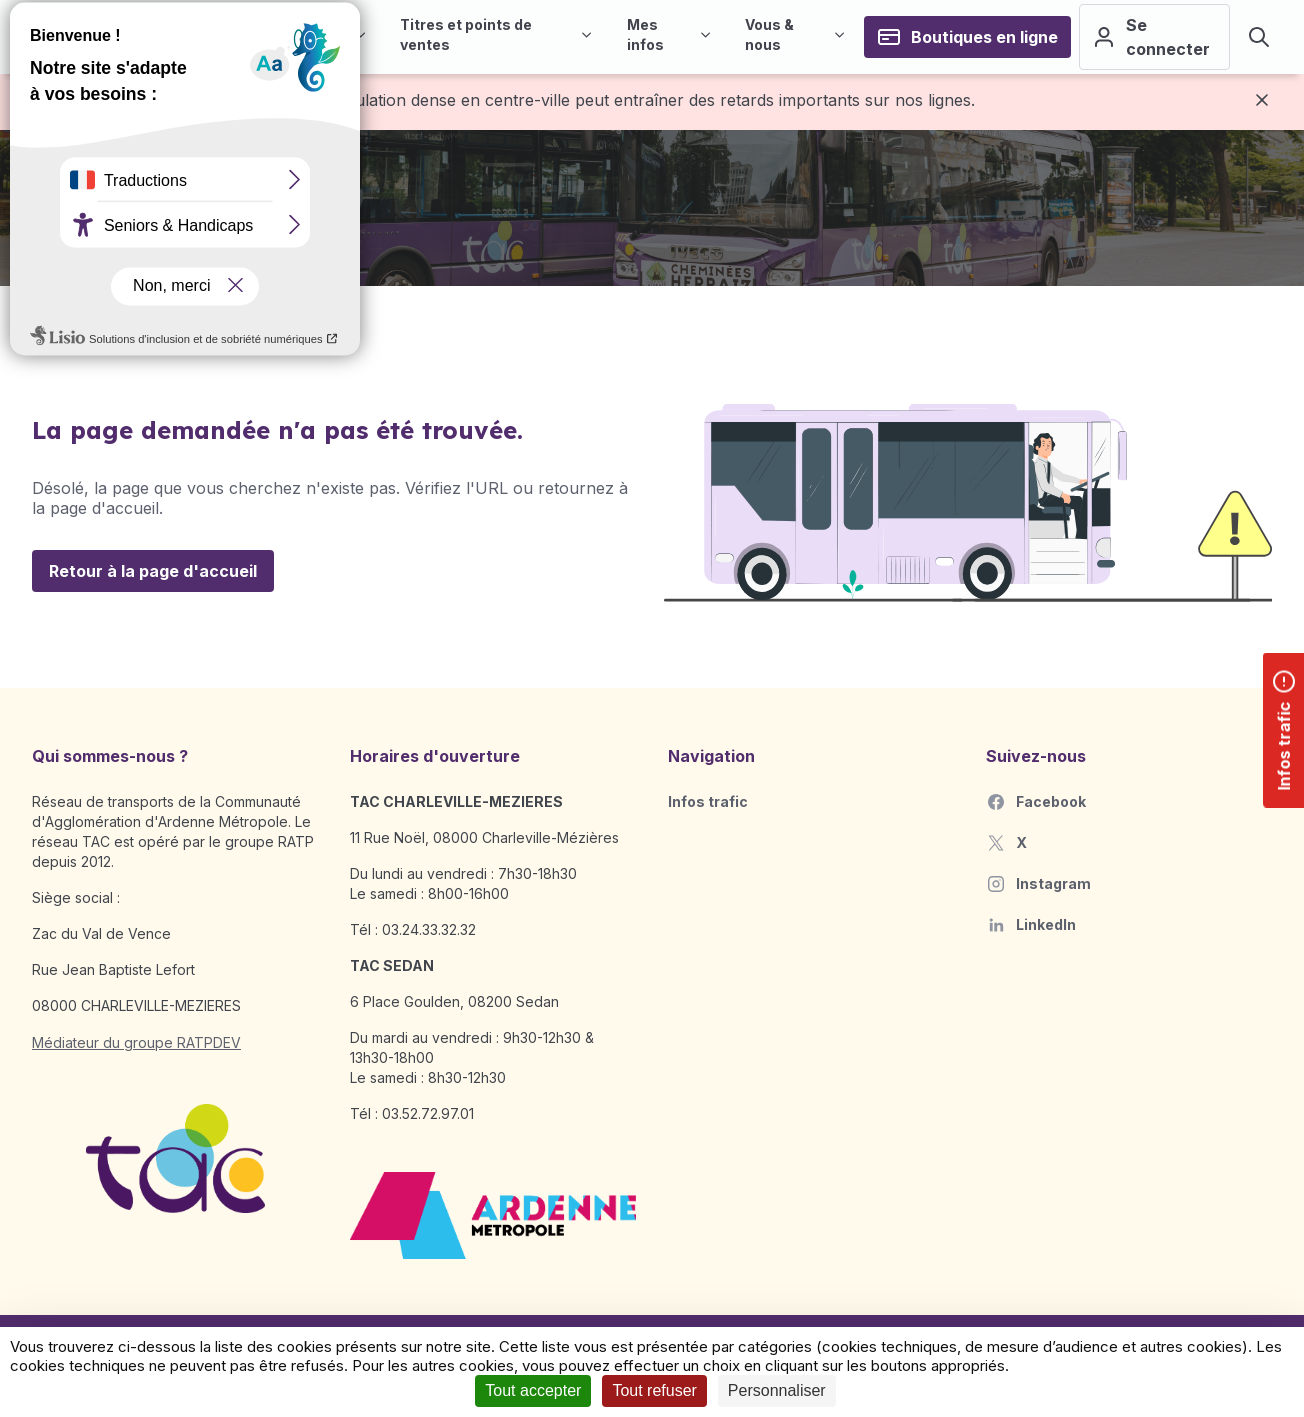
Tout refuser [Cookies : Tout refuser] (654, 1390)
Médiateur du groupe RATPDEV (136, 1042)
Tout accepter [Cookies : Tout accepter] (533, 1390)
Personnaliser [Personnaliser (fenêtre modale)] (777, 1390)
